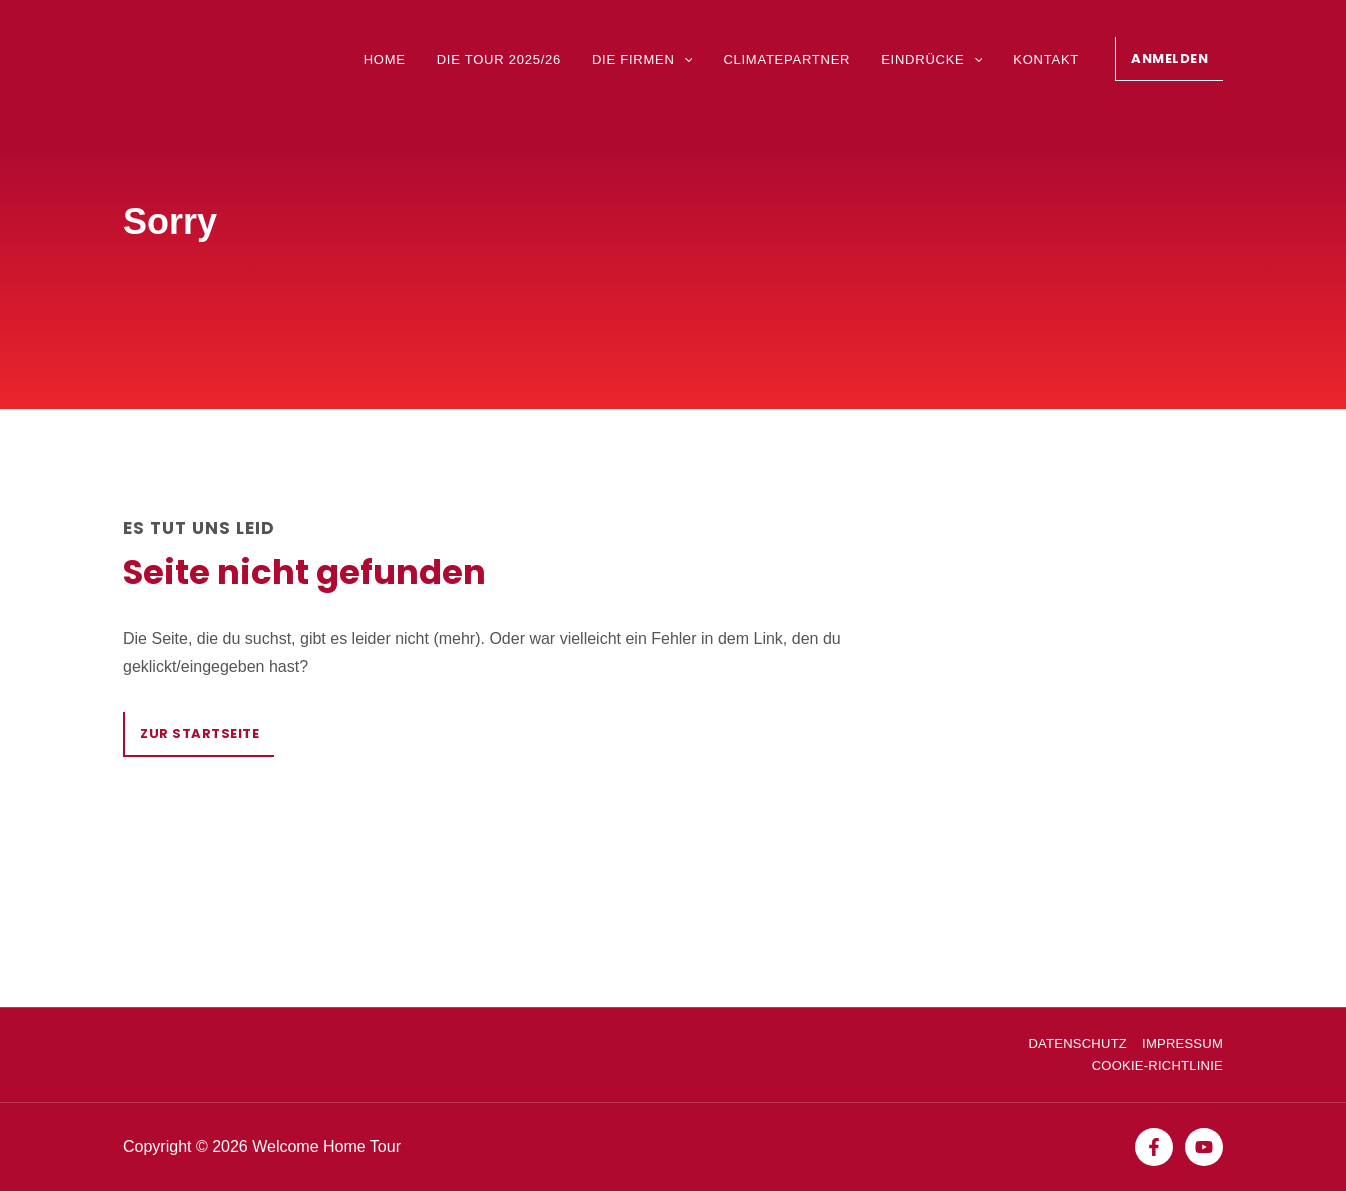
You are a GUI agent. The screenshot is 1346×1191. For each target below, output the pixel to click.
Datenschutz (1077, 1043)
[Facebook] (1154, 1147)
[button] (1169, 59)
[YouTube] (1204, 1147)
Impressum (1182, 1043)
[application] (684, 59)
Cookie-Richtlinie (1157, 1065)
